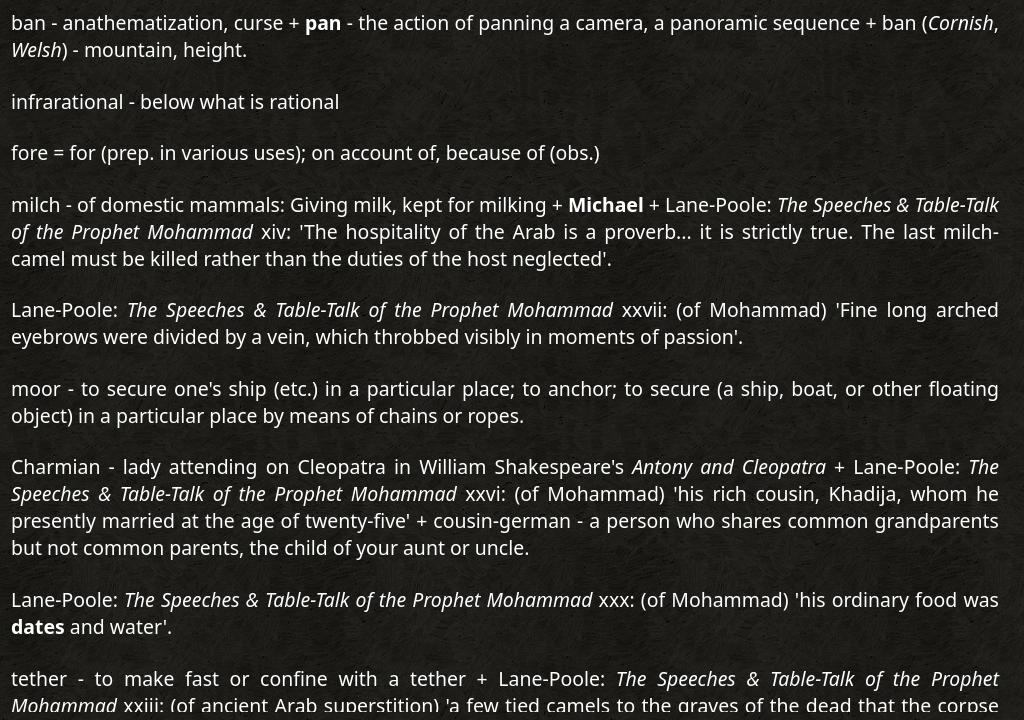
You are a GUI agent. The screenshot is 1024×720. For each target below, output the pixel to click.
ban (28, 22)
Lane (33, 599)
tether (39, 678)
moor (36, 388)
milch (36, 204)
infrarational (67, 101)
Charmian (55, 466)
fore (29, 152)
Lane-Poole (62, 309)
